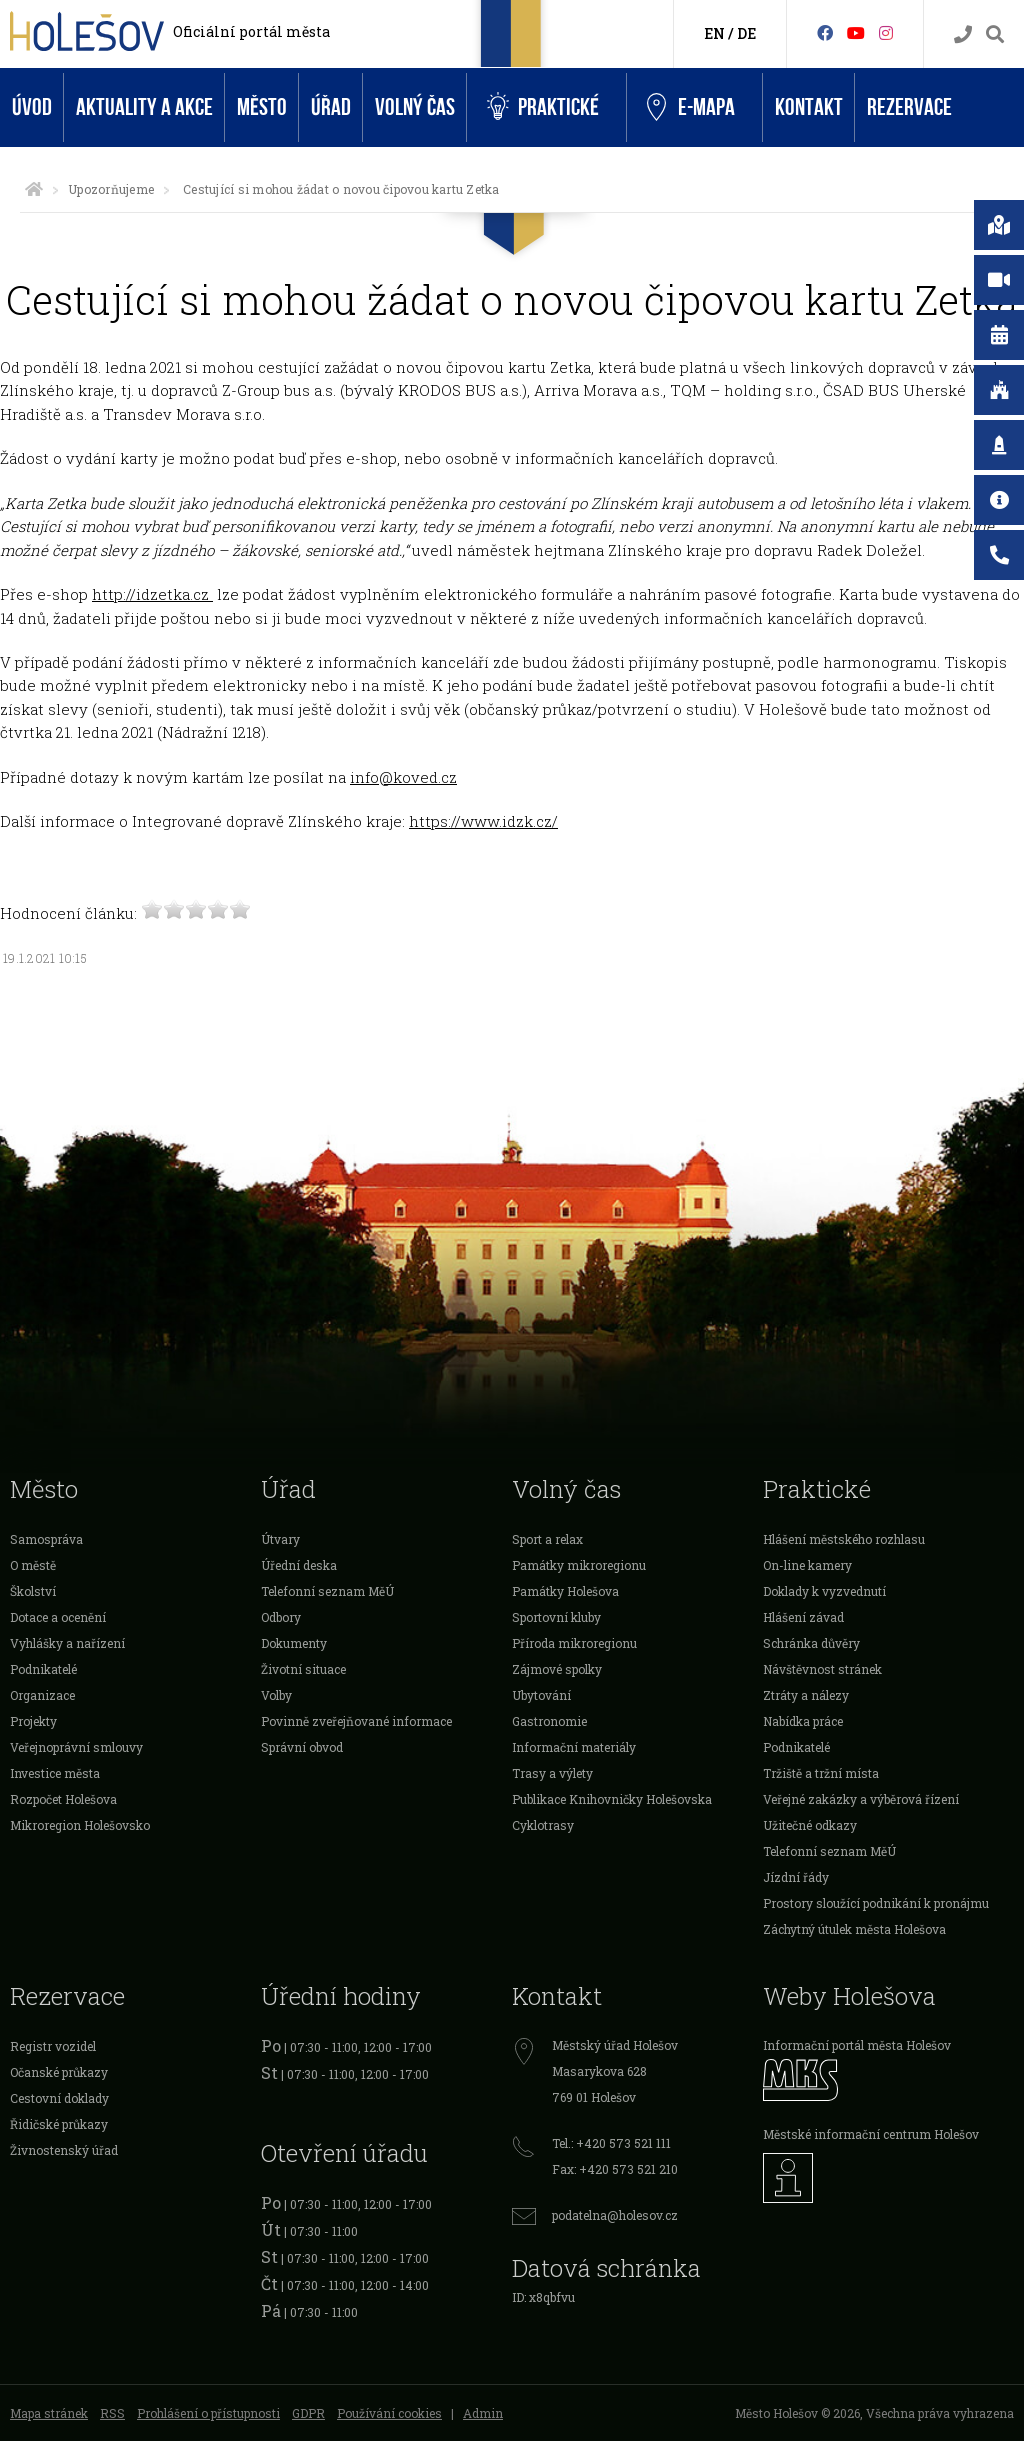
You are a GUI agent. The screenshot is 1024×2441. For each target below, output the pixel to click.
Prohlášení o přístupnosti (208, 2413)
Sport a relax (547, 1539)
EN (714, 33)
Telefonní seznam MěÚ (327, 1591)
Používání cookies (389, 2413)
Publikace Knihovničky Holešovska (612, 1799)
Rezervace (909, 107)
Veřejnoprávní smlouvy (76, 1747)
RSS (112, 2413)
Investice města (55, 1773)
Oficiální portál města (251, 31)
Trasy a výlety (552, 1773)
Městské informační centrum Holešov (871, 2134)
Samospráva (46, 1539)
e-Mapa (691, 108)
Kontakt (809, 107)
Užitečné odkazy (810, 1825)
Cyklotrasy (543, 1825)
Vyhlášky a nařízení (67, 1643)
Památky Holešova (565, 1591)
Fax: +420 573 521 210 (615, 2169)
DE (746, 33)
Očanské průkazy (59, 2072)
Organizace (42, 1695)
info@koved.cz (403, 777)
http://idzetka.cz (152, 594)
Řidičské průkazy (59, 2124)
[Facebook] (825, 32)
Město (262, 107)
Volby (276, 1695)
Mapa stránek (49, 2413)
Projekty (33, 1721)
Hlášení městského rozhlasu (844, 1539)
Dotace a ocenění (58, 1617)
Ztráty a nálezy (806, 1695)
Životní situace (303, 1669)
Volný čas (415, 107)
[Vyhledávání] (995, 34)
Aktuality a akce (144, 107)
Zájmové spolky (557, 1669)
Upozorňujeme (111, 189)
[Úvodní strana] (34, 189)
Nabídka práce (803, 1721)
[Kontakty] (963, 34)
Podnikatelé (43, 1669)
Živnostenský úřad (64, 2150)
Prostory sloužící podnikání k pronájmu (876, 1903)
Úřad (331, 107)
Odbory (281, 1617)
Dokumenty (294, 1643)
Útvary (280, 1539)
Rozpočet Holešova (63, 1799)
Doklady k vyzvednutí (824, 1591)
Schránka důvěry (811, 1643)
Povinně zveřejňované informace (356, 1721)
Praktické (543, 107)
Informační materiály (574, 1747)
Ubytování (541, 1695)
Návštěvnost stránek (822, 1669)
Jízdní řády (796, 1877)
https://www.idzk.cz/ (483, 821)
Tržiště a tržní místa (821, 1773)
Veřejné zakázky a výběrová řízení (861, 1799)
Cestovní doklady (59, 2098)
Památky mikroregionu (579, 1565)
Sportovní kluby (556, 1617)
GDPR (308, 2413)
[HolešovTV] (856, 32)
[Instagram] (886, 32)
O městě (33, 1565)
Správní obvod (302, 1747)
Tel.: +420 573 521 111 (611, 2143)
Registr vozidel (53, 2046)
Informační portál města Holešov (857, 2045)
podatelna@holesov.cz (615, 2215)
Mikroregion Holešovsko (80, 1825)
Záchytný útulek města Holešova (854, 1929)
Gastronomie (549, 1721)
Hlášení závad (803, 1617)
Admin (483, 2413)
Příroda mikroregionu (574, 1643)
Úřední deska (299, 1565)
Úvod (32, 107)
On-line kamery (807, 1565)
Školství (33, 1591)
